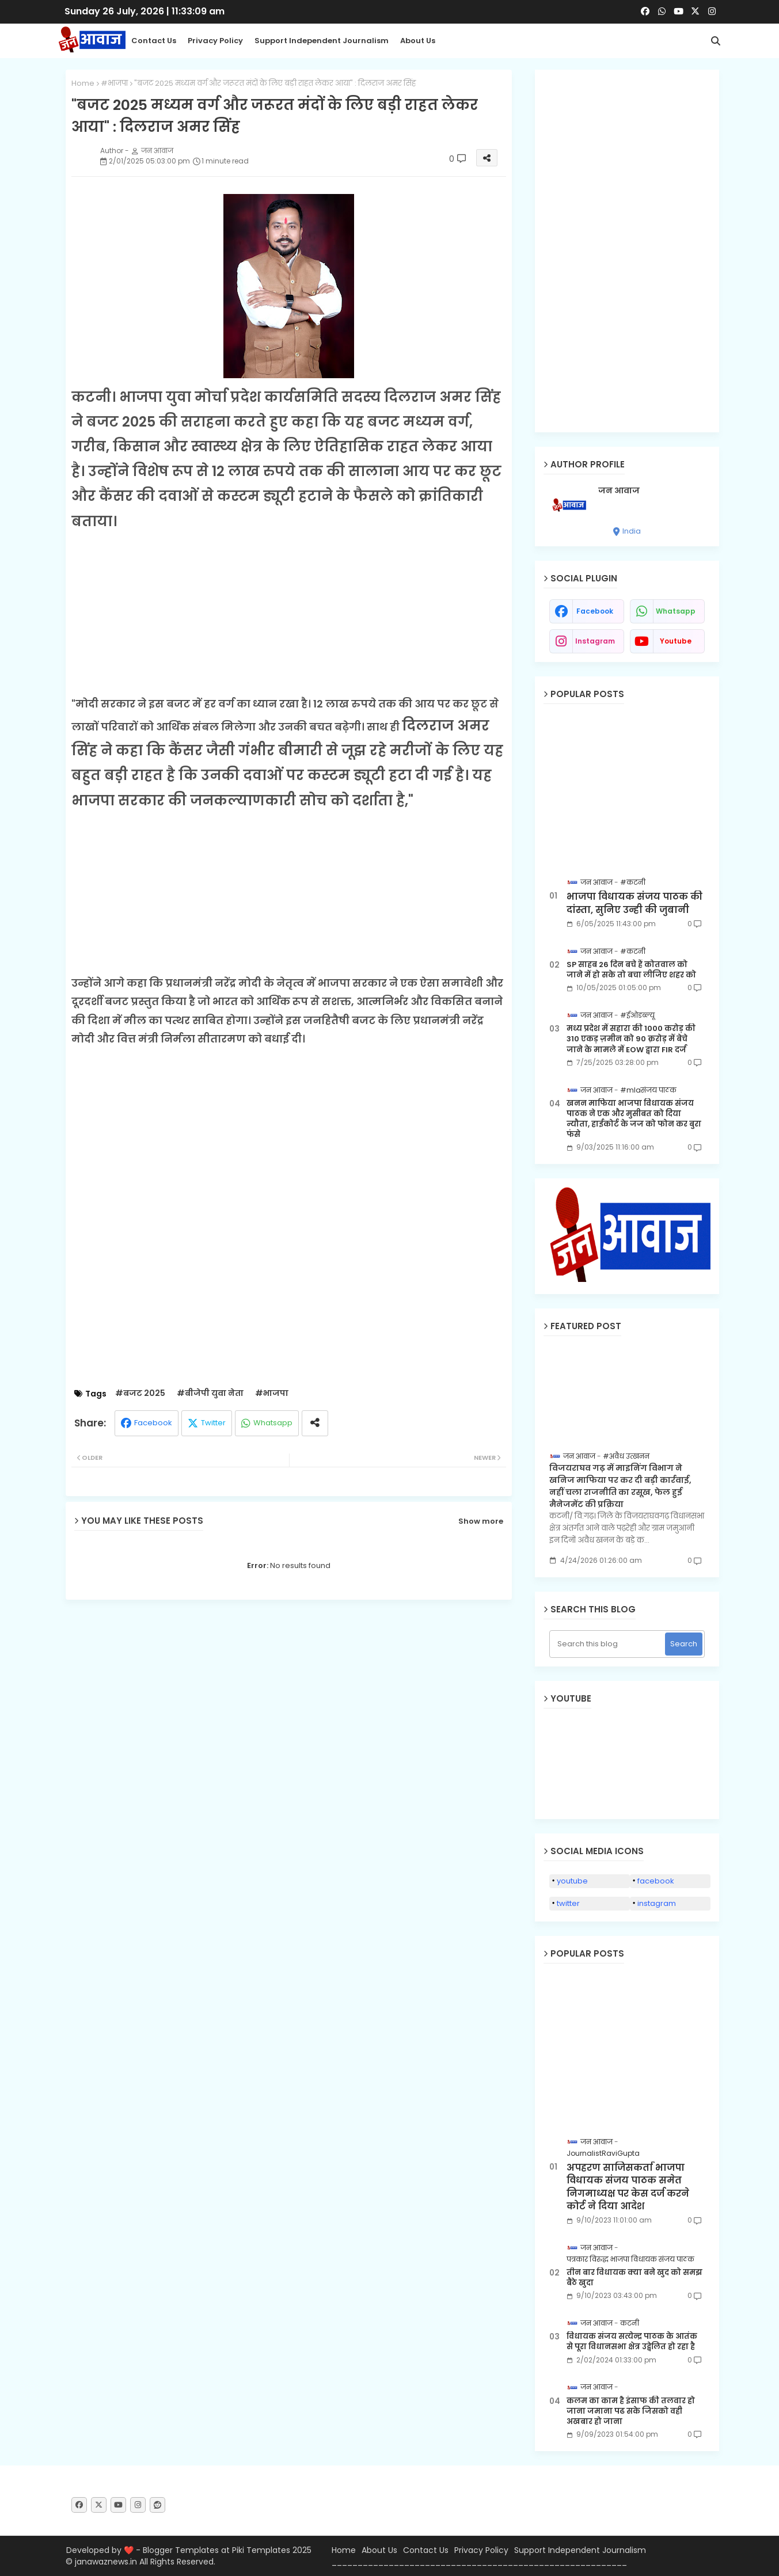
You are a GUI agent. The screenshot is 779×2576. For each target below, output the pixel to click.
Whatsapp (272, 1422)
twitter (568, 1903)
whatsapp (676, 611)
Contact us (153, 40)
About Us (417, 40)
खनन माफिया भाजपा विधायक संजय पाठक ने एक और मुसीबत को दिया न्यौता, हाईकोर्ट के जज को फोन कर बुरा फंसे (634, 1119)
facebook (594, 611)
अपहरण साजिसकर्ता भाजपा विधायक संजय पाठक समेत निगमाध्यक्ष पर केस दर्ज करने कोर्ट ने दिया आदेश (628, 2187)
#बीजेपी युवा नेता (210, 1393)
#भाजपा (114, 83)
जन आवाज (619, 490)
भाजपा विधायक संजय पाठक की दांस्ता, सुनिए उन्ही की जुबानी (634, 903)
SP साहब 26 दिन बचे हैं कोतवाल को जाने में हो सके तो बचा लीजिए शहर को (631, 970)
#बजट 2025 (140, 1393)
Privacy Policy (215, 40)
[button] (715, 40)
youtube (675, 641)
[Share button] (315, 1423)
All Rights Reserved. (177, 2561)
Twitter (213, 1422)
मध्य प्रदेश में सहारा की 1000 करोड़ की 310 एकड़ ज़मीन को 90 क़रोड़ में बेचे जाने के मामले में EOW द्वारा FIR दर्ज (631, 1039)
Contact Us (426, 2550)
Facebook (153, 1422)
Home (82, 83)
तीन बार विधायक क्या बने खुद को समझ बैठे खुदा (634, 2277)
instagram (595, 641)
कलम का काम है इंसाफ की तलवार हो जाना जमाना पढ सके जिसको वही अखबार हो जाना (631, 2411)
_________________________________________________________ (479, 2561)
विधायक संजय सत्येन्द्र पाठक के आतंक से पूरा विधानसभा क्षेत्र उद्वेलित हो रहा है (632, 2341)
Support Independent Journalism (321, 40)
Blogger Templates (181, 2550)
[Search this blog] (608, 1644)
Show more (480, 1521)
